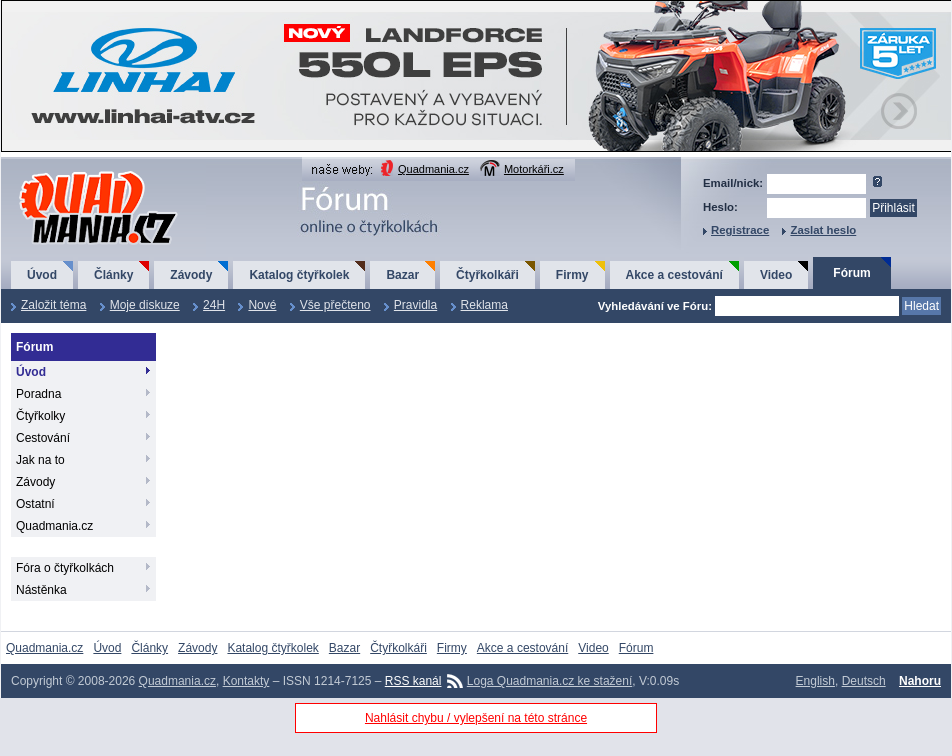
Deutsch (864, 681)
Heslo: (720, 207)
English (815, 681)
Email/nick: (733, 183)
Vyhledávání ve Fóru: (655, 306)
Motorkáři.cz (534, 169)
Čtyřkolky (40, 416)
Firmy (572, 275)
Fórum (851, 273)
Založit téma (53, 305)
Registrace (740, 230)
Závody (191, 275)
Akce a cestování (674, 275)
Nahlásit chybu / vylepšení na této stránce (476, 718)
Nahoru (920, 681)
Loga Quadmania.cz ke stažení (549, 681)
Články (113, 275)
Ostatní (35, 504)
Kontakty (246, 681)
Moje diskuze (145, 305)
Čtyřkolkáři (487, 275)
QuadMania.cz (73, 172)
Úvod (42, 275)
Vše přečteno (335, 305)
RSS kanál (413, 681)
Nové (262, 305)
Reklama (484, 305)
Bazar (402, 275)
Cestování (43, 438)
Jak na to (40, 460)
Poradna (38, 394)
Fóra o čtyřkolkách (65, 568)
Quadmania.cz (433, 169)
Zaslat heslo (823, 230)
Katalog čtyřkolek (299, 275)
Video (776, 275)
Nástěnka (41, 590)
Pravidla (415, 305)
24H (214, 305)
